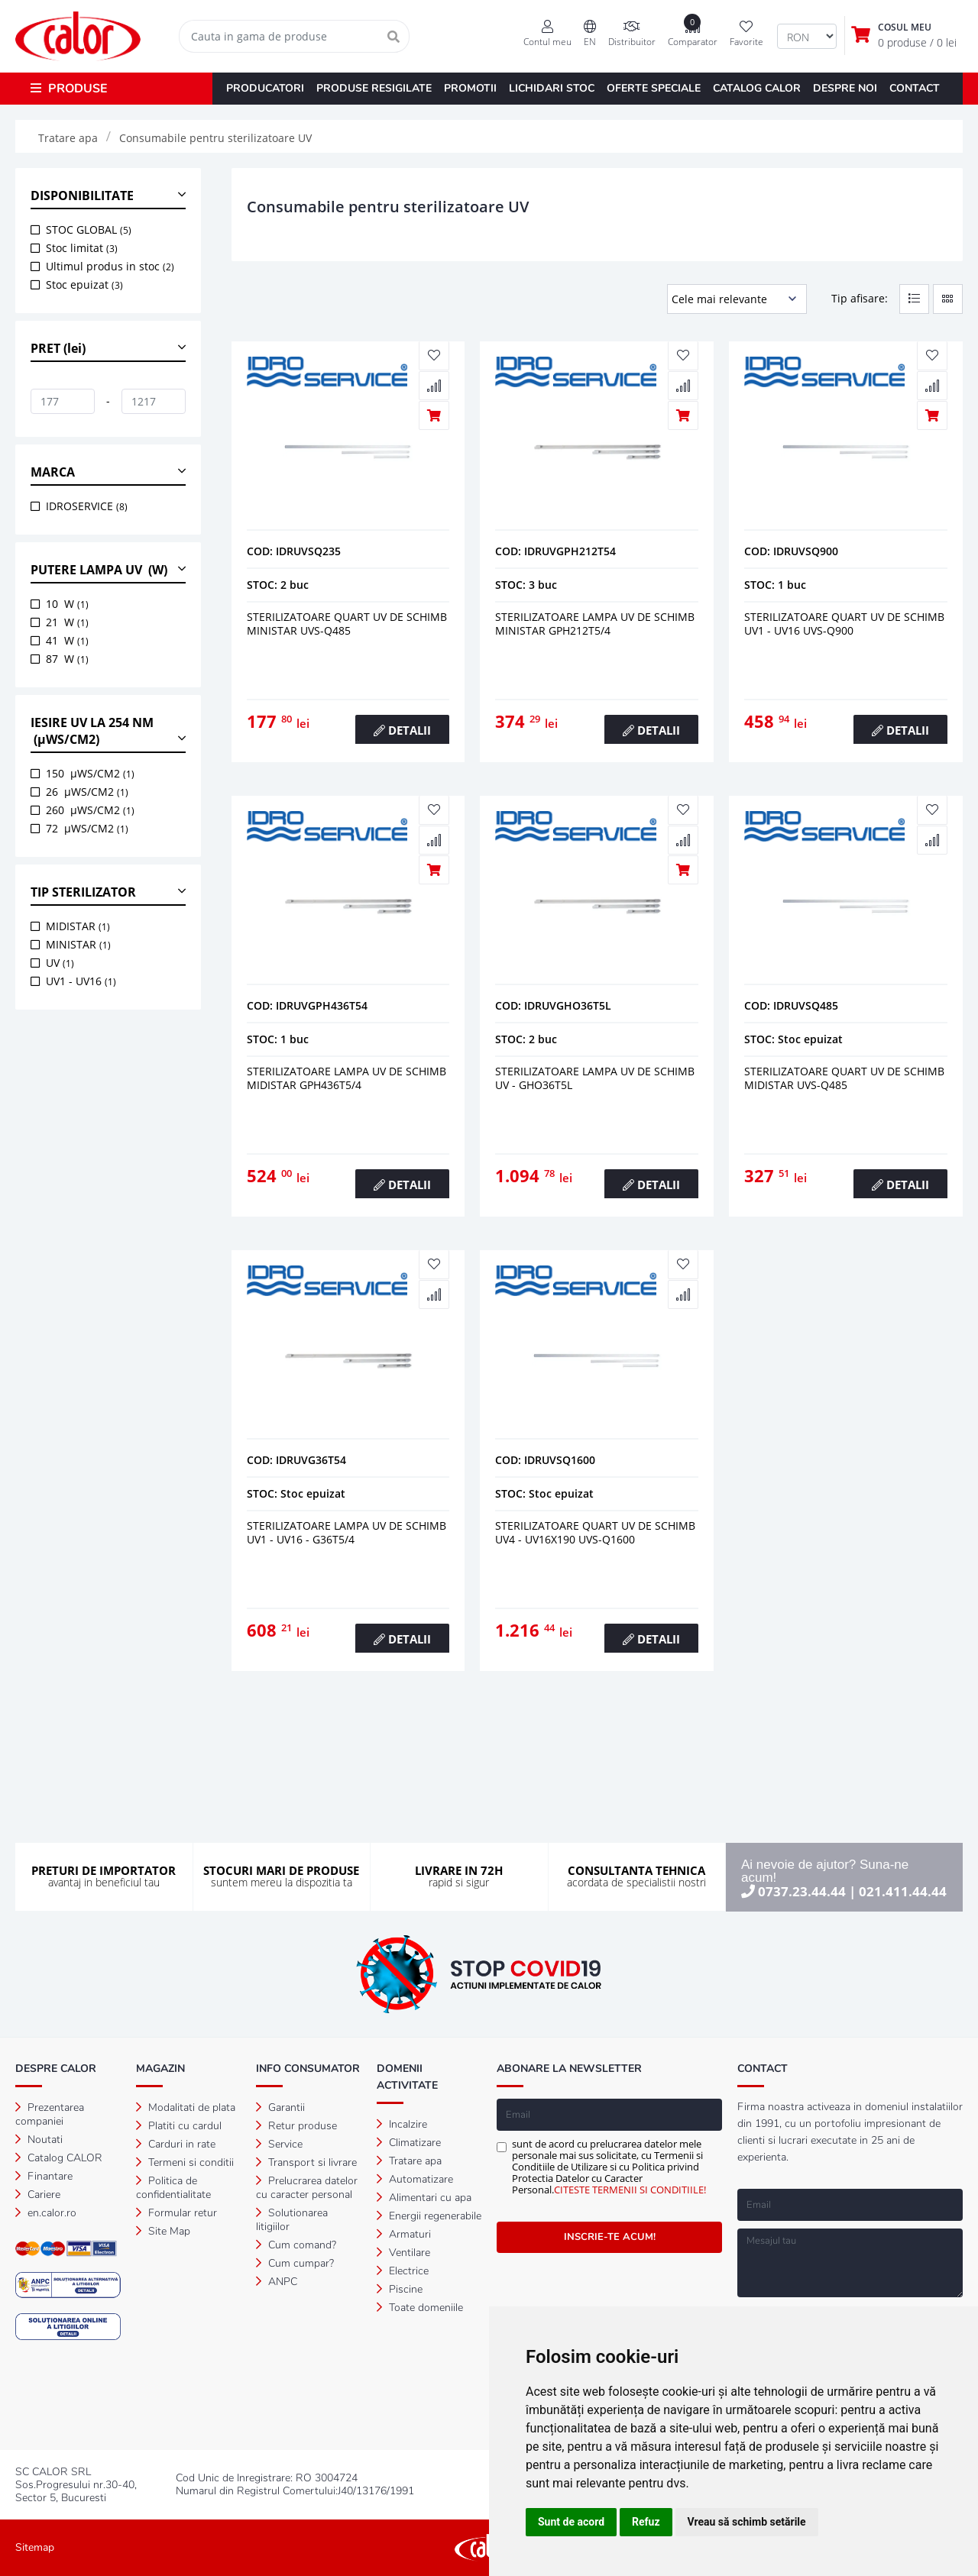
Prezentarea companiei (49, 2114)
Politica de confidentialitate (173, 2188)
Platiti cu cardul (179, 2126)
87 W (67, 658)
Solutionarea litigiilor (292, 2220)
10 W (67, 603)
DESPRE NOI (845, 88)
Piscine (400, 2289)
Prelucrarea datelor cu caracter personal (307, 2188)
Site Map (163, 2231)
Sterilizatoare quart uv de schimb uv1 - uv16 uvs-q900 (844, 623)
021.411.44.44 (903, 1891)
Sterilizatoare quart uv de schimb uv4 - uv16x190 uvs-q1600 (595, 1532)
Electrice (403, 2271)
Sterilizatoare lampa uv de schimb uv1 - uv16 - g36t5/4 (346, 1532)
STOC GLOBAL (88, 229)
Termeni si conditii (185, 2162)
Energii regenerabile (429, 2216)
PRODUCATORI (265, 88)
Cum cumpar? (295, 2263)
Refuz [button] (646, 2522)
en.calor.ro (45, 2213)
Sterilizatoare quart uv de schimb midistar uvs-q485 (844, 1078)
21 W (67, 622)
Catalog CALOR (58, 2158)
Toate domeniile (420, 2307)
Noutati (39, 2139)
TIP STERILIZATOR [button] (83, 892)
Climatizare (409, 2142)
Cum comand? (296, 2245)
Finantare (44, 2176)
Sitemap (34, 2547)
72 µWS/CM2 (87, 828)
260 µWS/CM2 (90, 810)
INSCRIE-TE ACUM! (610, 2237)
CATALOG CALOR (757, 88)
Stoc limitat (82, 248)
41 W (67, 640)
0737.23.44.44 (802, 1891)
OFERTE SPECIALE (654, 88)
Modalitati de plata (185, 2107)
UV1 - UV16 (81, 981)
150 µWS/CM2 (90, 773)
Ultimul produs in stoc (110, 266)
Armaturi (404, 2234)
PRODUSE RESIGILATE (374, 88)
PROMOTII (470, 88)
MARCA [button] (53, 472)
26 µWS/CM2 (87, 791)
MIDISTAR (78, 926)
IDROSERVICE (87, 506)
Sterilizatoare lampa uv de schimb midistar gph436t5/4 (346, 1078)
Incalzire (402, 2124)
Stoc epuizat (84, 284)
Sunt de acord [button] (571, 2522)
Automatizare (415, 2179)
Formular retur (176, 2213)
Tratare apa (409, 2161)
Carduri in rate (175, 2144)
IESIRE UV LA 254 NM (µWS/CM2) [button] (92, 731)
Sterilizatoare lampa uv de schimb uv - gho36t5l (595, 1078)
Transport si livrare (306, 2162)
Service (279, 2144)
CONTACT (914, 88)
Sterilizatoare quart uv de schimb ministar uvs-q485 (347, 623)
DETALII (402, 730)
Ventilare (403, 2252)
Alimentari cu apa (424, 2197)
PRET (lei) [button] (58, 348)
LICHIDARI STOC (551, 88)
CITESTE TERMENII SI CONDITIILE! (630, 2189)
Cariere (37, 2194)
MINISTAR (78, 944)
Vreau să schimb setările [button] (747, 2522)
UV (60, 962)
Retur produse (296, 2126)
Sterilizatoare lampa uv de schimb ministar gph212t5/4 (595, 623)
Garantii (280, 2107)
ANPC (276, 2281)
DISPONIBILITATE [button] (82, 195)
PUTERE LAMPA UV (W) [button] (99, 569)
